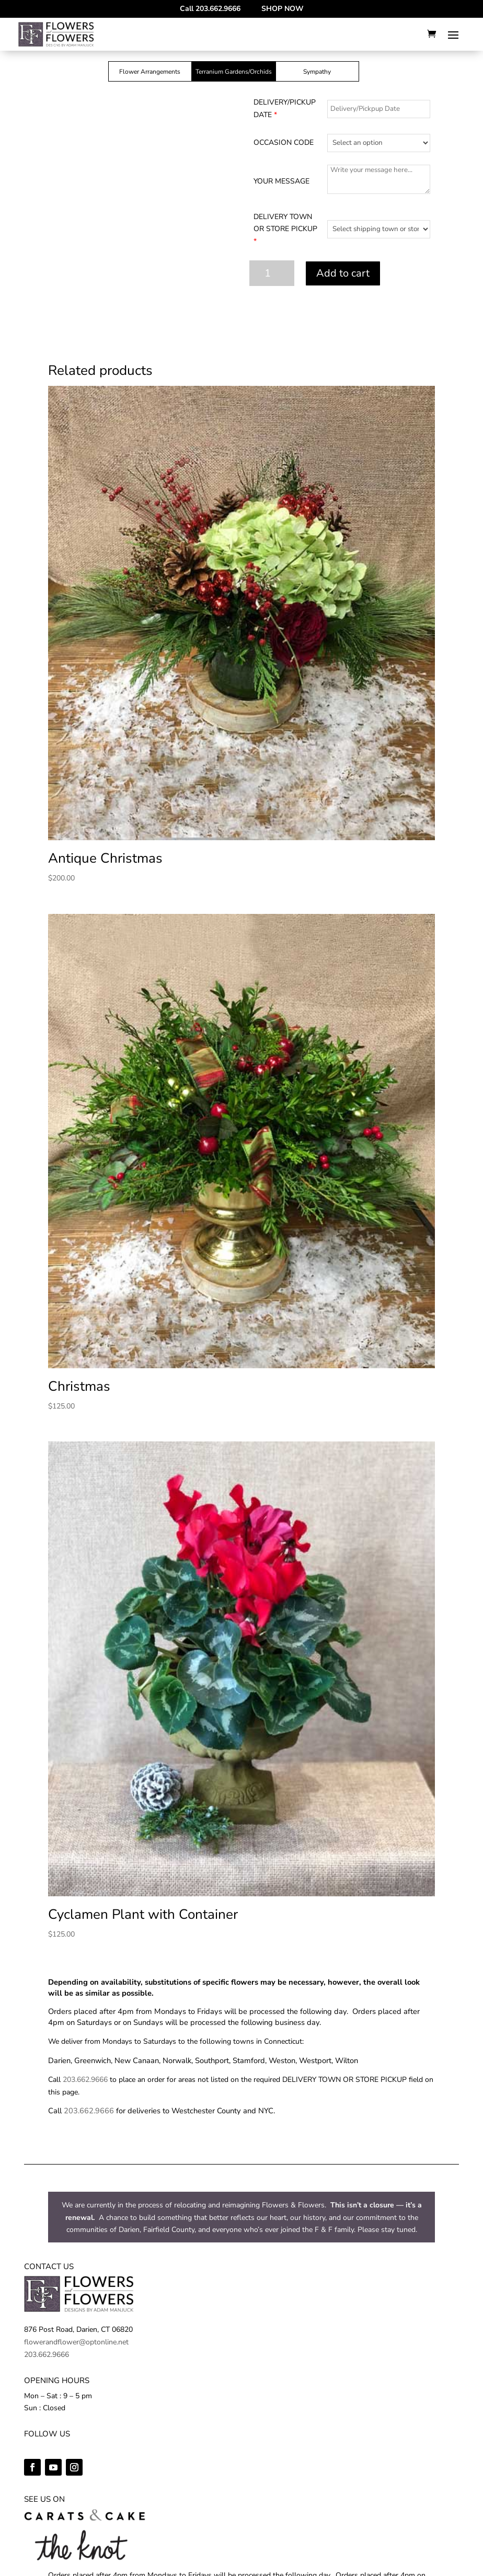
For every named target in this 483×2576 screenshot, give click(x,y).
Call (210, 9)
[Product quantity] (271, 273)
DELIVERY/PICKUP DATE (285, 108)
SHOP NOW (282, 9)
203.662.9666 (85, 2080)
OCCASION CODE (284, 142)
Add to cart (343, 273)
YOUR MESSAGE (281, 181)
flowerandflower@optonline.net (76, 2342)
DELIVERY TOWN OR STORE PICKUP (285, 229)
